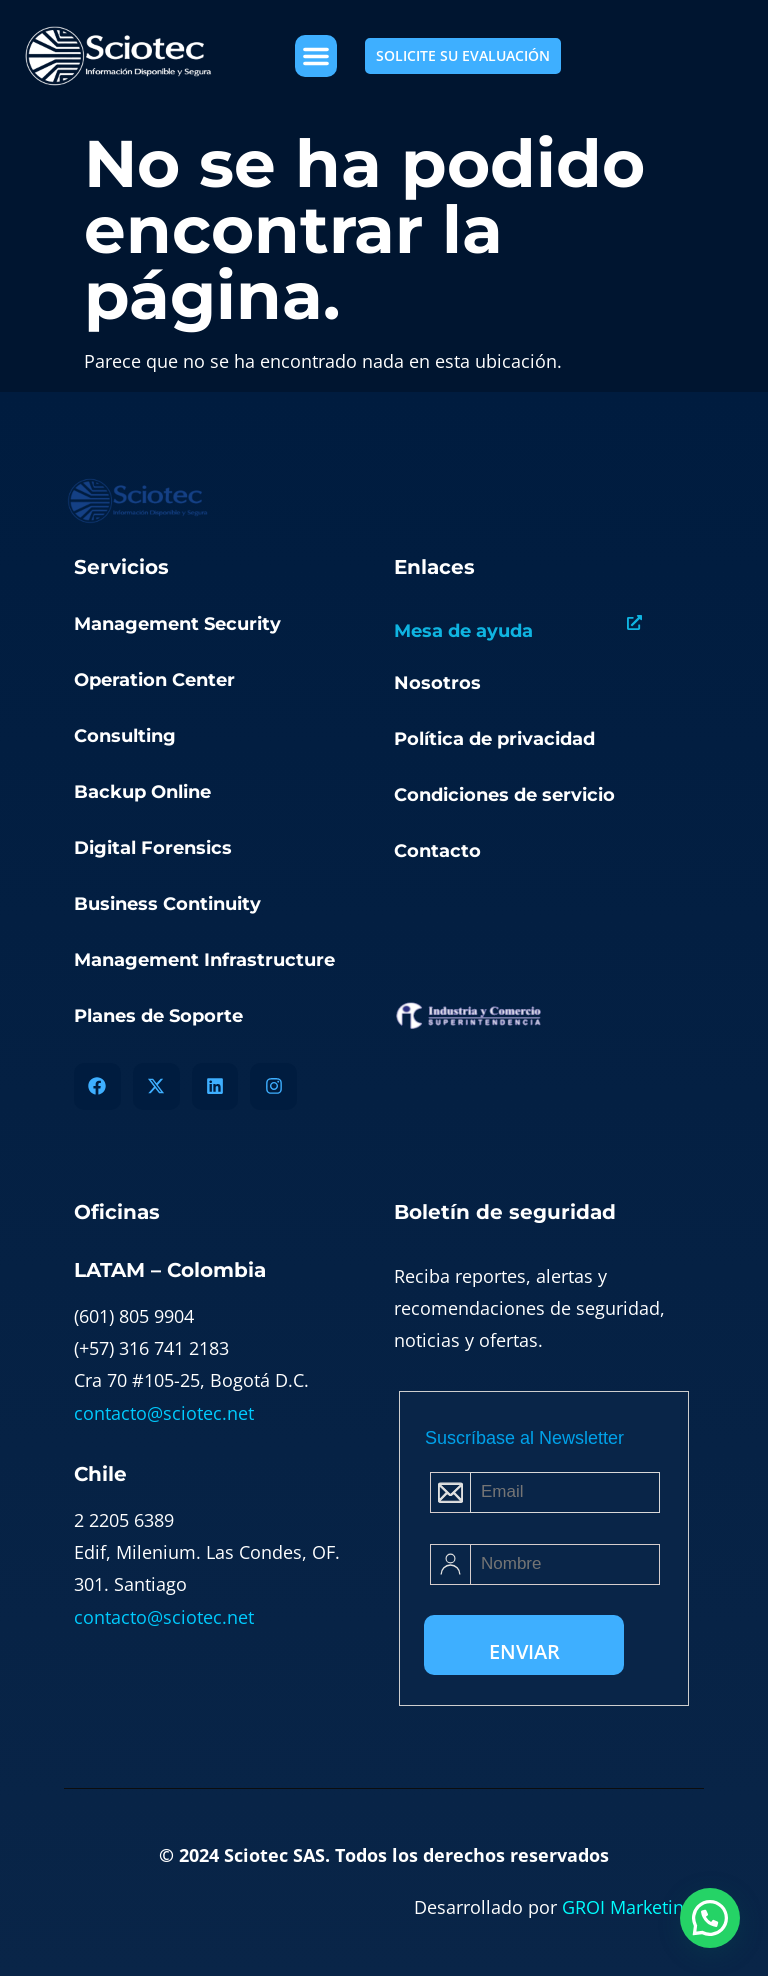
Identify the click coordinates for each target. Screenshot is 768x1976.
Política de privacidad (494, 739)
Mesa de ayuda (463, 631)
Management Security (177, 624)
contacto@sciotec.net (164, 1413)
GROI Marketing (628, 1907)
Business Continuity (167, 904)
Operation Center (154, 680)
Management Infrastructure (204, 960)
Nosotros (437, 683)
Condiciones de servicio (504, 795)
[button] (316, 56)
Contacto (437, 851)
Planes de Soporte (158, 1016)
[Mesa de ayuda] (634, 622)
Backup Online (142, 792)
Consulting (125, 736)
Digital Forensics (153, 848)
